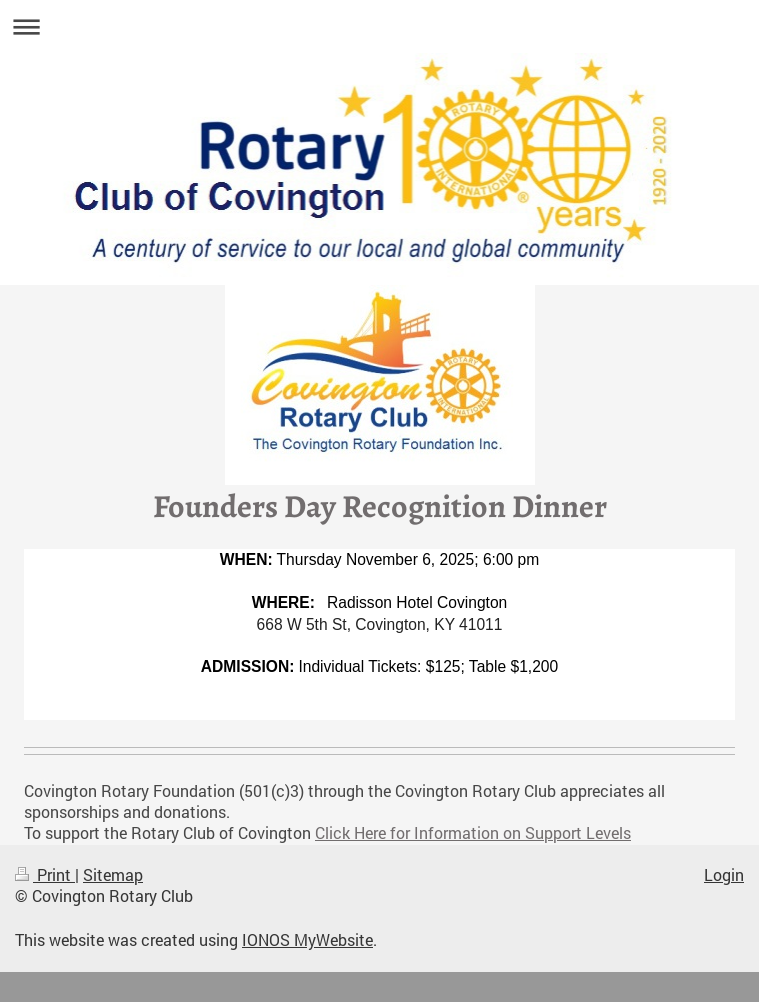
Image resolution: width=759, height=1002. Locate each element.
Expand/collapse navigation (379, 26)
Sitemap (113, 875)
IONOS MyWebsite (307, 940)
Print (45, 875)
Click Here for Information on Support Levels (473, 833)
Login (724, 875)
